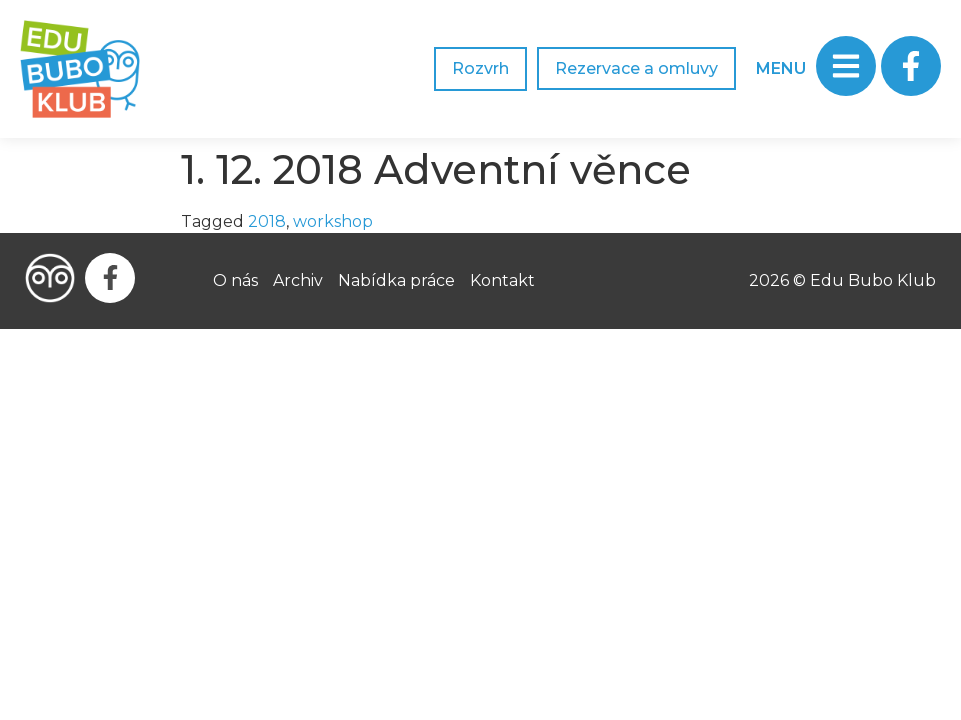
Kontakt (502, 280)
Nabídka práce (396, 280)
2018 (267, 221)
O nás (235, 280)
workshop (333, 221)
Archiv (298, 280)
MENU (781, 68)
